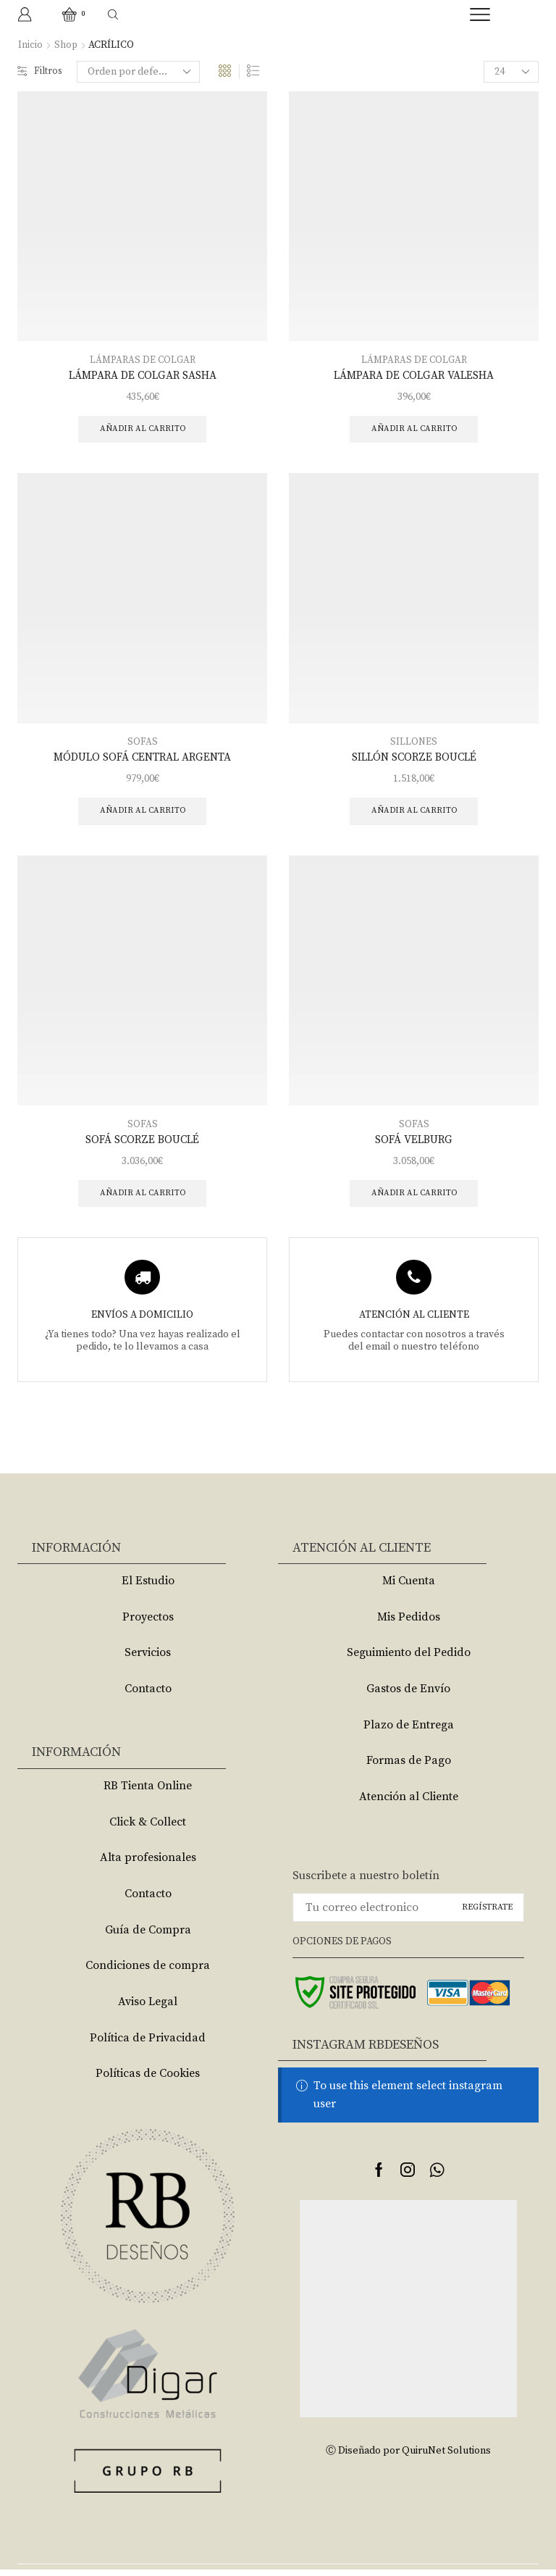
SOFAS (142, 743)
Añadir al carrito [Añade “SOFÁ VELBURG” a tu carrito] (414, 1199)
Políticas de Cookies (148, 2080)
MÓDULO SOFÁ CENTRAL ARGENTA (142, 760)
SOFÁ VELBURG (414, 1144)
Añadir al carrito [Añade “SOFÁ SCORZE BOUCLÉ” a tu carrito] (142, 1199)
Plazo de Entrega (408, 1731)
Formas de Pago (408, 1767)
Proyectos (148, 1623)
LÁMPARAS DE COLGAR (142, 360)
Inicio (30, 44)
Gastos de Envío (408, 1696)
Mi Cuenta (408, 1588)
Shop (66, 44)
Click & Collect (147, 1828)
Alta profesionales (148, 1864)
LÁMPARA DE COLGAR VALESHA (414, 376)
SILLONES (414, 743)
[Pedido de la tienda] (140, 72)
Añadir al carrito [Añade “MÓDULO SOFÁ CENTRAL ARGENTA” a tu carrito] (142, 814)
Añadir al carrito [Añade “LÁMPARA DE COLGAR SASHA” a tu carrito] (142, 430)
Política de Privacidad (148, 2044)
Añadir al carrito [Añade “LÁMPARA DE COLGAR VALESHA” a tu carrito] (414, 430)
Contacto (148, 1696)
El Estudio (148, 1588)
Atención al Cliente (408, 1803)
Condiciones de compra (147, 1972)
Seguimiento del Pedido (409, 1659)
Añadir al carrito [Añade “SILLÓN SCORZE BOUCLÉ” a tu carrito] (414, 814)
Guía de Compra (148, 1936)
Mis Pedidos (408, 1623)
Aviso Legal (147, 2008)
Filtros (40, 71)
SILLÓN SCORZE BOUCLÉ (414, 760)
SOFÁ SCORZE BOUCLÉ (142, 1144)
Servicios (148, 1659)
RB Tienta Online (148, 1793)
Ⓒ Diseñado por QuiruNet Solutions (408, 2457)
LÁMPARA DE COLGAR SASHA (142, 376)
